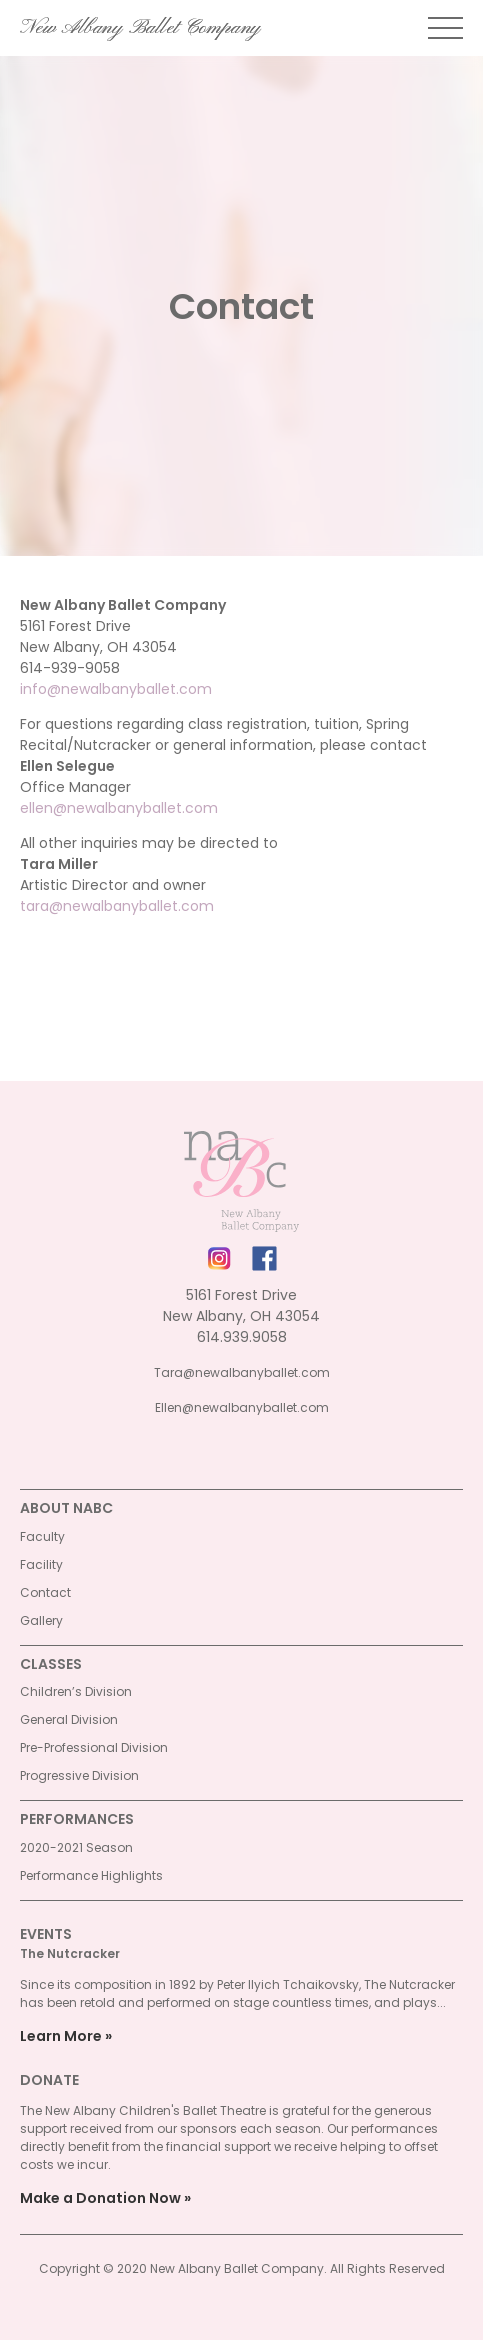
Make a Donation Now (100, 2198)
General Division (69, 1719)
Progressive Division (79, 1775)
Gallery (41, 1620)
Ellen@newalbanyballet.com (242, 1407)
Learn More (61, 2036)
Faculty (42, 1536)
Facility (41, 1564)
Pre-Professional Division (94, 1747)
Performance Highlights (91, 1875)
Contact (45, 1592)
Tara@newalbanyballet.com (242, 1372)
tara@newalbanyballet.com (117, 906)
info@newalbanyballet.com (116, 689)
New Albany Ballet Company (140, 28)
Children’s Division (76, 1691)
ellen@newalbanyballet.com (119, 808)
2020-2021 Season (76, 1847)
